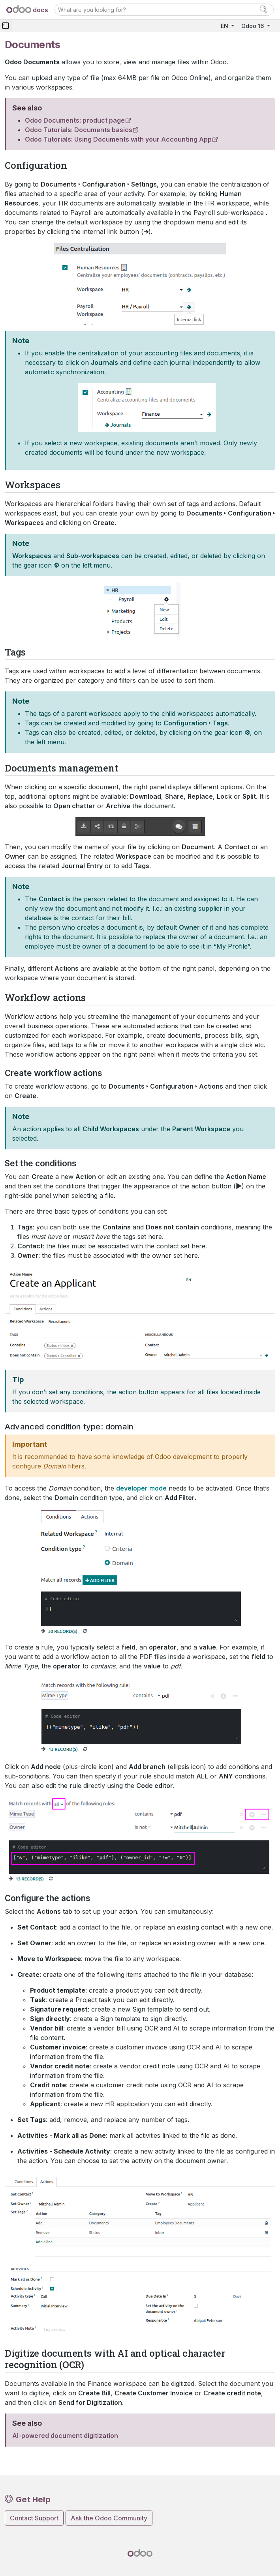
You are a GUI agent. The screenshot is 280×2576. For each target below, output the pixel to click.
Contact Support (34, 2518)
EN (225, 25)
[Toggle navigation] (5, 26)
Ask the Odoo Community (109, 2518)
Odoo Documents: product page (75, 120)
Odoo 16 (253, 25)
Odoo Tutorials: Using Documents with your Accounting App (118, 139)
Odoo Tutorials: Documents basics (78, 130)
